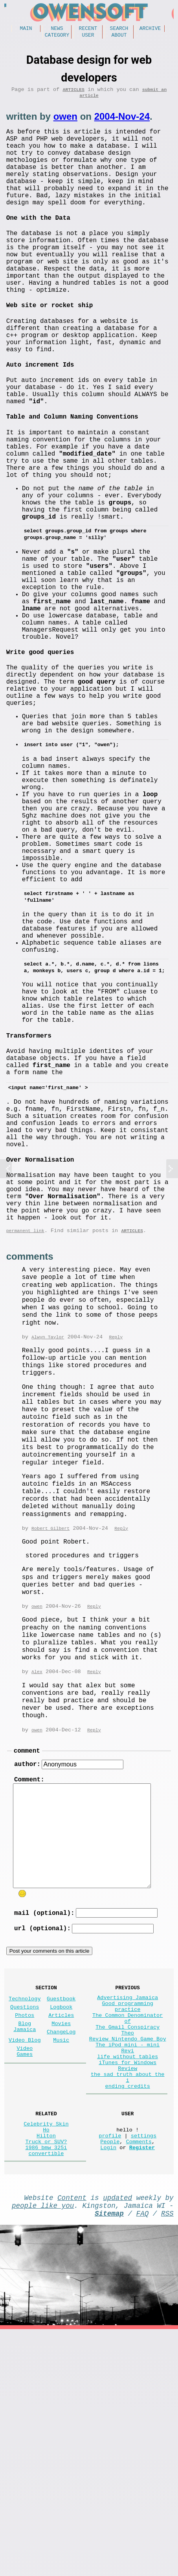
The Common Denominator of (127, 2229)
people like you (43, 2449)
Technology (25, 2204)
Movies (61, 2234)
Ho (46, 2363)
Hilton (46, 2371)
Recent (88, 29)
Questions (24, 2214)
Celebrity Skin (46, 2356)
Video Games (25, 2267)
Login (108, 2386)
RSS (167, 2458)
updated (117, 2439)
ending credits (127, 2315)
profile (110, 2371)
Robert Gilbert (50, 1722)
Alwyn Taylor (47, 1530)
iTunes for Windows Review (127, 2289)
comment (27, 1946)
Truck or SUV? (46, 2378)
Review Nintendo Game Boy (127, 2255)
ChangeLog (61, 2244)
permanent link (25, 1423)
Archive (150, 29)
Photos (24, 2224)
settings (143, 2371)
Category (57, 37)
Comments (139, 2378)
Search (119, 29)
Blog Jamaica (24, 2237)
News (57, 29)
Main (26, 29)
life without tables (127, 2278)
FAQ (142, 2458)
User (88, 37)
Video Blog (25, 2253)
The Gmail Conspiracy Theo (127, 2244)
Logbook (61, 2214)
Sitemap (109, 2458)
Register (142, 2386)
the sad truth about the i (128, 2304)
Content (71, 2439)
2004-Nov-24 (122, 122)
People (109, 2378)
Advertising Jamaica (127, 2203)
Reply (116, 1530)
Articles (73, 93)
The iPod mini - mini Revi (127, 2266)
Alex (36, 1866)
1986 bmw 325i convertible (46, 2389)
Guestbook (61, 2204)
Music (61, 2253)
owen (65, 122)
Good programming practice (127, 2214)
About (119, 37)
